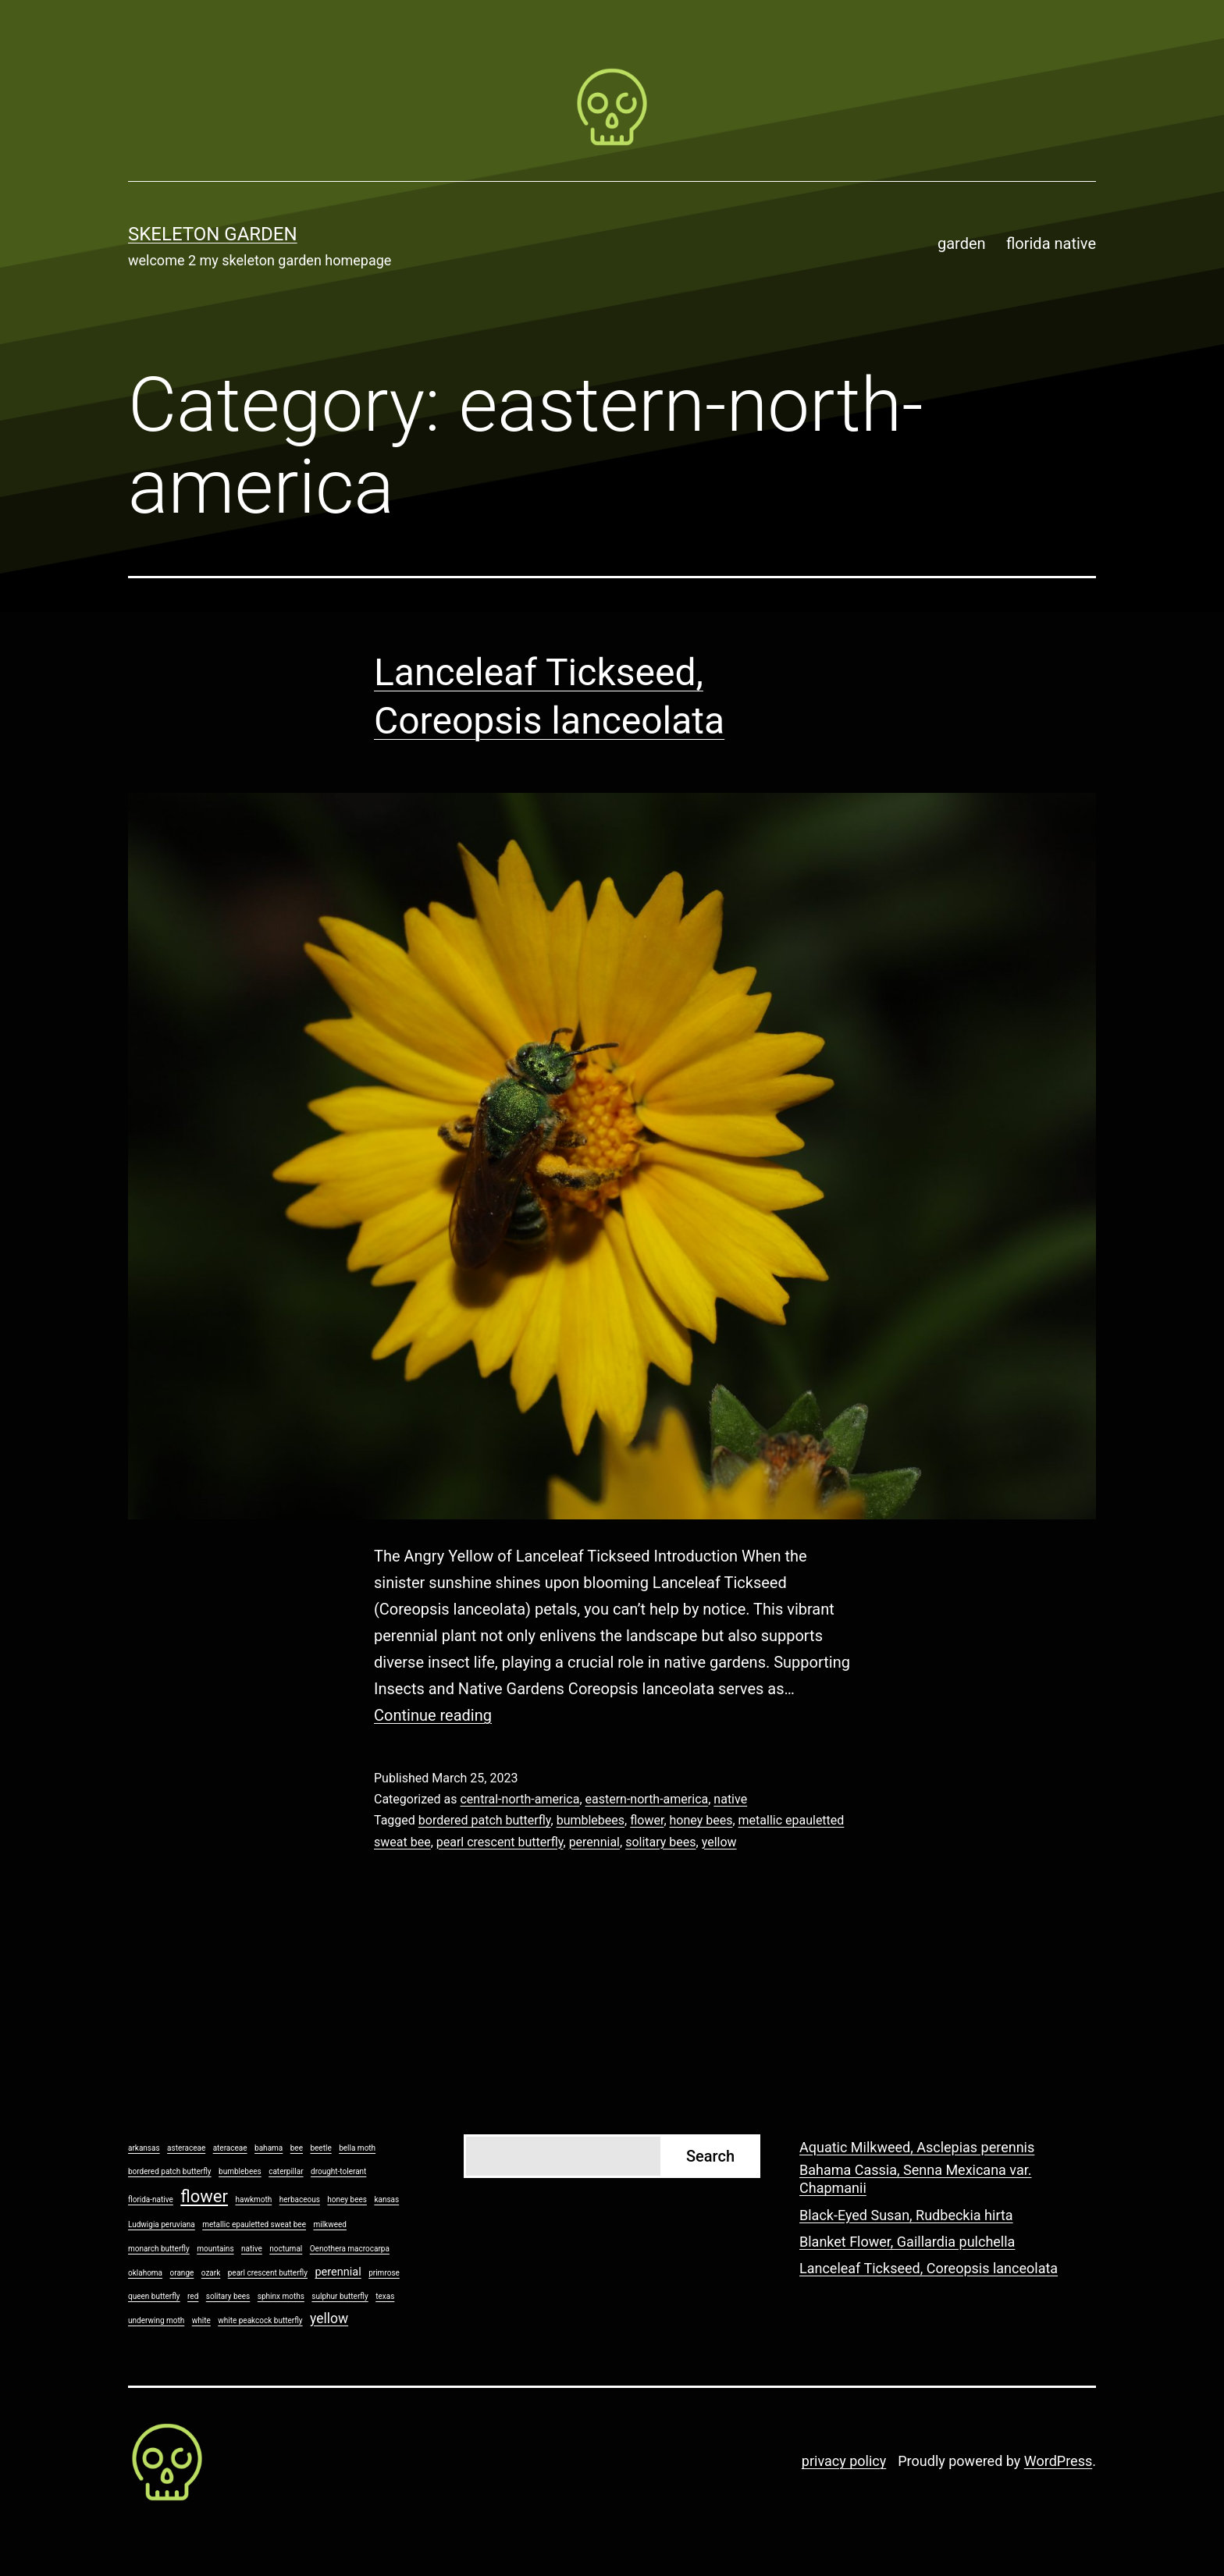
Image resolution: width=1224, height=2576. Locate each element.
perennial (594, 1842)
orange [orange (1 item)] (182, 2273)
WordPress (1058, 2461)
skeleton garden (212, 234)
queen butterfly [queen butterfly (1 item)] (154, 2296)
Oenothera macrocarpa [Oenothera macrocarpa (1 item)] (350, 2248)
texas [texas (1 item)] (384, 2296)
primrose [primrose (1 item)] (384, 2273)
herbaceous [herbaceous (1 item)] (299, 2199)
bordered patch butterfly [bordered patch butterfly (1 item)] (170, 2171)
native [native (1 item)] (251, 2248)
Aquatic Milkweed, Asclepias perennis (916, 2147)
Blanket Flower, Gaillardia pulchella (907, 2241)
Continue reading (433, 1715)
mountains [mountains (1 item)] (215, 2248)
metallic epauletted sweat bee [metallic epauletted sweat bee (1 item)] (254, 2224)
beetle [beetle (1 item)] (320, 2148)
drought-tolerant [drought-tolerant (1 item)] (338, 2171)
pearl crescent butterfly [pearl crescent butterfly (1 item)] (268, 2273)
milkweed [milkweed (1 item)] (329, 2224)
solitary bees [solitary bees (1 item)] (228, 2296)
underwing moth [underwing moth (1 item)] (156, 2320)
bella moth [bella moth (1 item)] (357, 2148)
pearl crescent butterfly (500, 1842)
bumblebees (590, 1820)
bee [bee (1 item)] (296, 2148)
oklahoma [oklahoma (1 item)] (145, 2273)
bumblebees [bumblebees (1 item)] (240, 2171)
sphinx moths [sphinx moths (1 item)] (281, 2296)
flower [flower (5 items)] (204, 2196)
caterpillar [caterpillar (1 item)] (286, 2171)
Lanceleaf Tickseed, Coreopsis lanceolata (928, 2268)
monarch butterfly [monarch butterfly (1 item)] (159, 2248)
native (730, 1799)
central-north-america (519, 1799)
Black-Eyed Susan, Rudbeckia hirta (906, 2215)
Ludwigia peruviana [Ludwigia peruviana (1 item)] (161, 2224)
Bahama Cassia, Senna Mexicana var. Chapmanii (915, 2179)
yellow (719, 1842)
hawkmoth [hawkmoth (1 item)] (253, 2199)
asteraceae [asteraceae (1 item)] (186, 2148)
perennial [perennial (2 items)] (338, 2272)
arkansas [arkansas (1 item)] (144, 2148)
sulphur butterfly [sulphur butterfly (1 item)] (339, 2296)
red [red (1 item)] (192, 2296)
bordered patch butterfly (484, 1820)
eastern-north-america (647, 1799)
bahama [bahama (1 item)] (268, 2148)
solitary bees (660, 1842)
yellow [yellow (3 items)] (329, 2318)
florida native (1051, 243)
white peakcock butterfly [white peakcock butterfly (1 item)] (260, 2320)
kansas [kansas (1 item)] (386, 2199)
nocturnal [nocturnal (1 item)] (285, 2248)
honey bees (701, 1820)
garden (962, 243)
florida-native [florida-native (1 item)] (150, 2199)
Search (710, 2156)
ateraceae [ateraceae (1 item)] (230, 2148)
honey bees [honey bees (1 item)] (347, 2199)
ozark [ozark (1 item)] (210, 2273)
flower (647, 1820)
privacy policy (844, 2461)
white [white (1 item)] (201, 2320)
